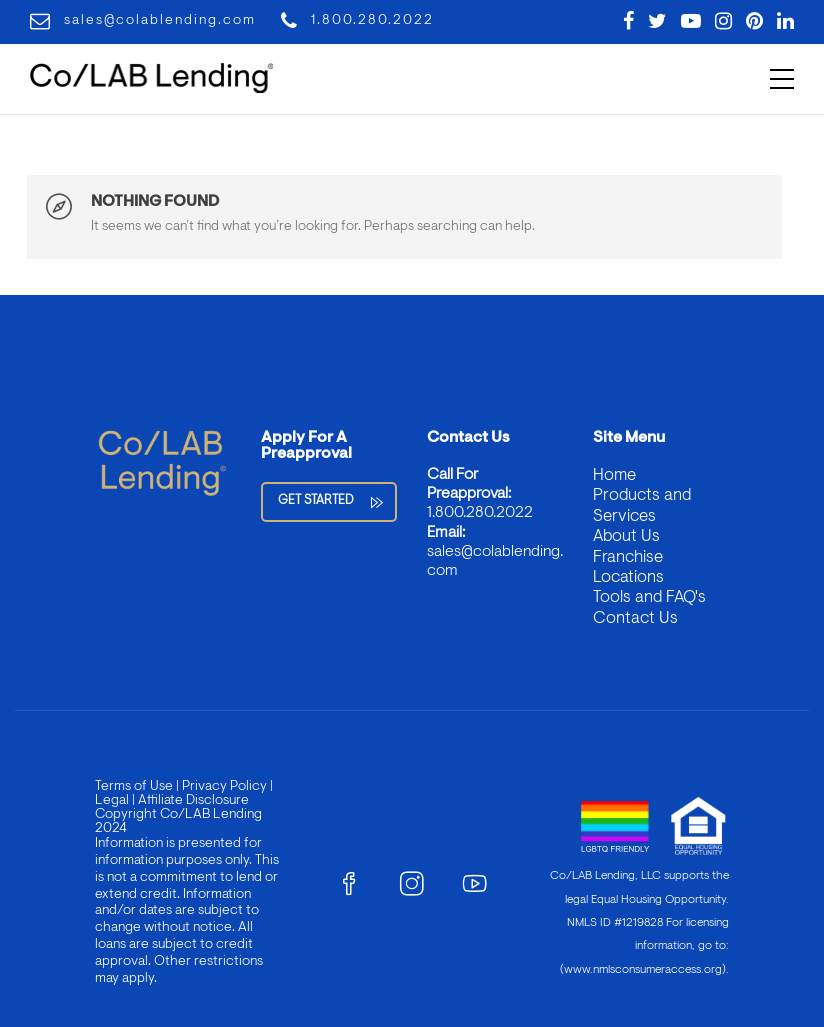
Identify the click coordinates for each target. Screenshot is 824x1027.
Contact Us (635, 618)
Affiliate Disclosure (193, 801)
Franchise (628, 557)
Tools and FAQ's (649, 597)
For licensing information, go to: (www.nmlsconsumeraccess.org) (644, 946)
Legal (112, 801)
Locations (628, 577)
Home (614, 475)
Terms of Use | (137, 787)
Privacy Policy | (226, 787)
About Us (626, 536)
